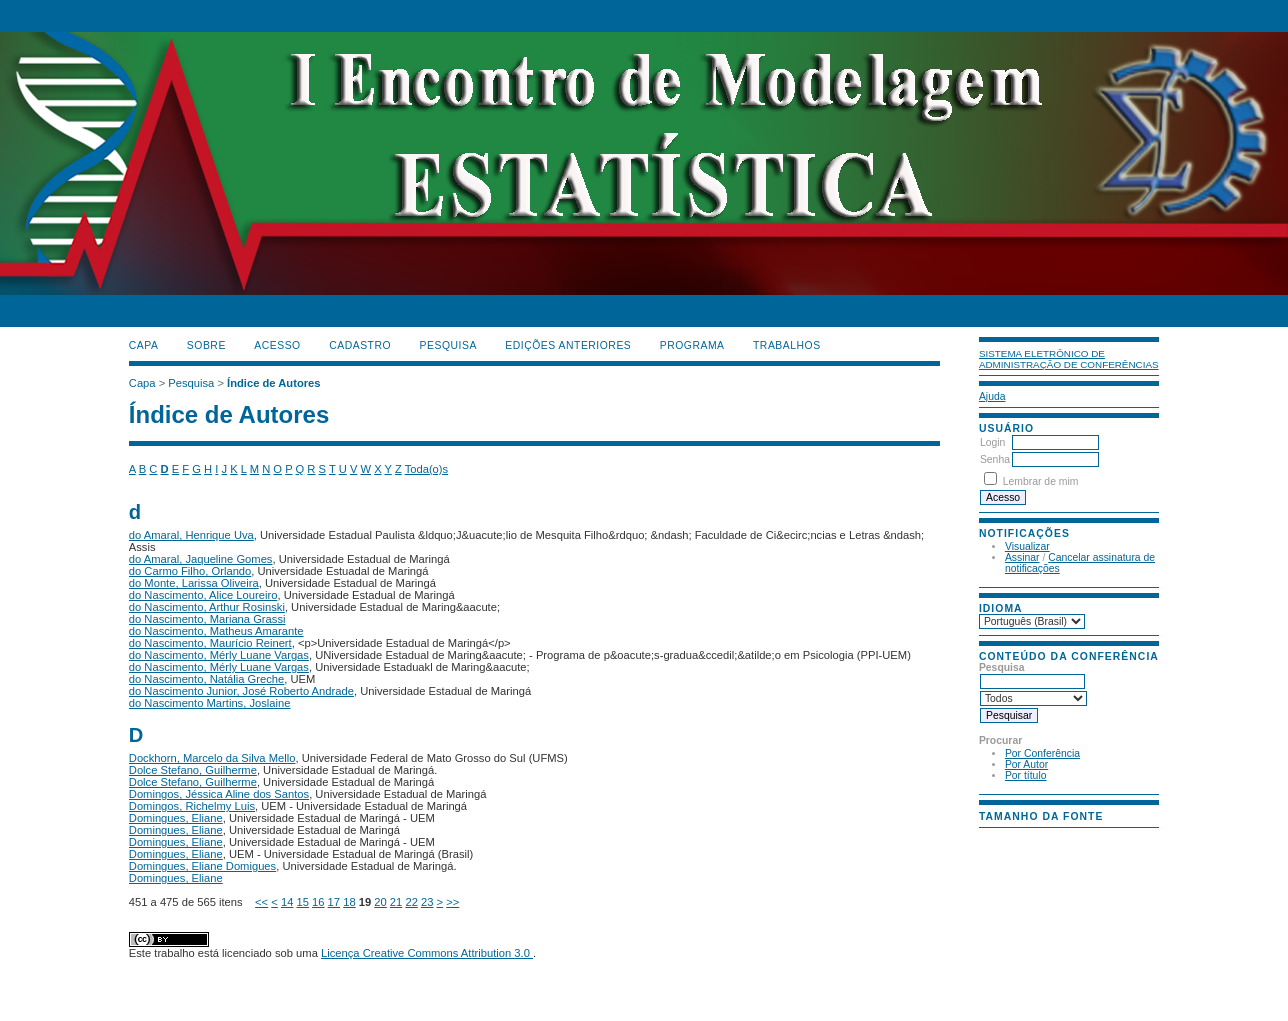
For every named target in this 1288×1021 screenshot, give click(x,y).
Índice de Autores (273, 383)
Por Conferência (1042, 753)
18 (349, 902)
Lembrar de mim (1041, 481)
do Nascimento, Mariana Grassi (207, 619)
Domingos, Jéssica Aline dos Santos (219, 794)
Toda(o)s (427, 469)
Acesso (277, 345)
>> (452, 902)
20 (380, 902)
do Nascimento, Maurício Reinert (210, 643)
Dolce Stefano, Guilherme (193, 770)
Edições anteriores (568, 345)
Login (992, 442)
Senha (995, 459)
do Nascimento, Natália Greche (206, 679)
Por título (1026, 775)
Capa (144, 345)
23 (427, 902)
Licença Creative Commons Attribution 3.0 (427, 953)
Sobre (206, 345)
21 (396, 902)
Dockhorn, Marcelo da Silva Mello (212, 758)
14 (287, 902)
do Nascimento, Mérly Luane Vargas (219, 655)
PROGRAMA (692, 345)
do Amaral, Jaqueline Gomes (201, 559)
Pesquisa (448, 345)
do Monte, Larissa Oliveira (194, 583)
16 (318, 902)
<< (261, 902)
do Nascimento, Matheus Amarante (216, 631)
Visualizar (1027, 546)
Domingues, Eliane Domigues (202, 866)
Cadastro (360, 345)
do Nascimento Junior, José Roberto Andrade (241, 691)
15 (302, 902)
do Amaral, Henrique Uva (191, 535)
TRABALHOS (787, 345)
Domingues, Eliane (176, 818)
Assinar (1022, 557)
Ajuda (992, 396)
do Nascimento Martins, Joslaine (210, 703)
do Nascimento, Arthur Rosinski (207, 607)
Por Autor (1026, 764)
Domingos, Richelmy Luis (192, 806)
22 (411, 902)
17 (334, 902)
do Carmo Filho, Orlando (190, 571)
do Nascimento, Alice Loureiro (203, 595)
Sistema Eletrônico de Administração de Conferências (1069, 359)
